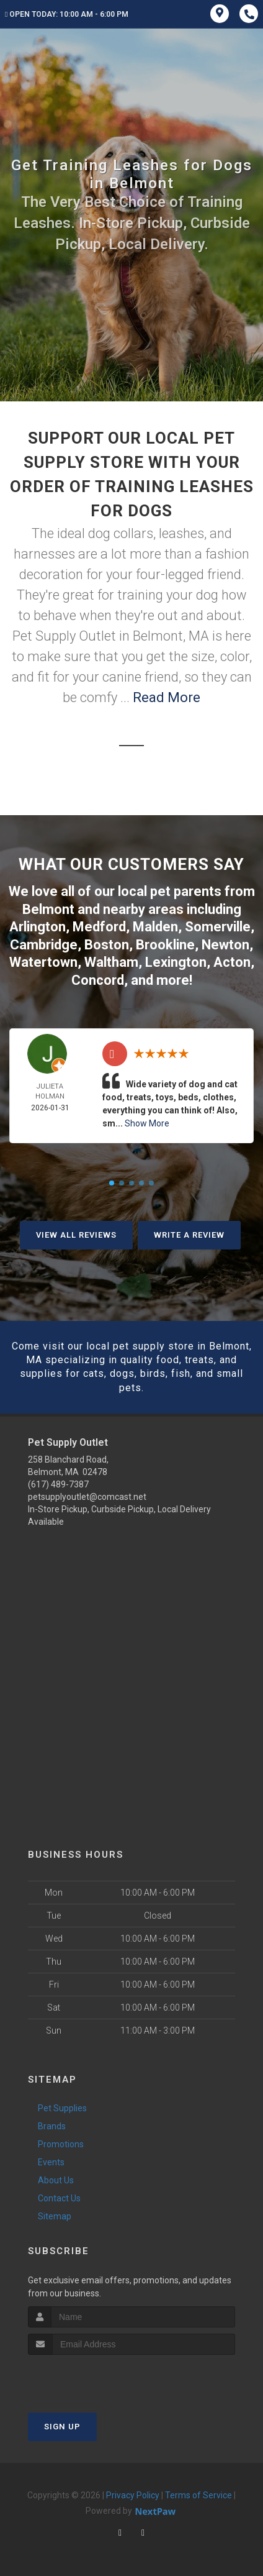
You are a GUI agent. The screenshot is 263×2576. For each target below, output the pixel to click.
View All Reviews (76, 1235)
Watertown (43, 962)
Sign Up (62, 2426)
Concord (97, 980)
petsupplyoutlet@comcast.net (87, 1497)
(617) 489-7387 (58, 1484)
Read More (166, 697)
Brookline (165, 944)
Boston (106, 944)
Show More (147, 1123)
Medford (99, 926)
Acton (232, 962)
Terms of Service (198, 2495)
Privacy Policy (132, 2495)
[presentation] (94, 2378)
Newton (225, 944)
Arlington (37, 926)
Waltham (111, 962)
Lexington (176, 962)
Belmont (48, 909)
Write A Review (189, 1235)
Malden (155, 926)
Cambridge (44, 944)
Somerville (218, 926)
